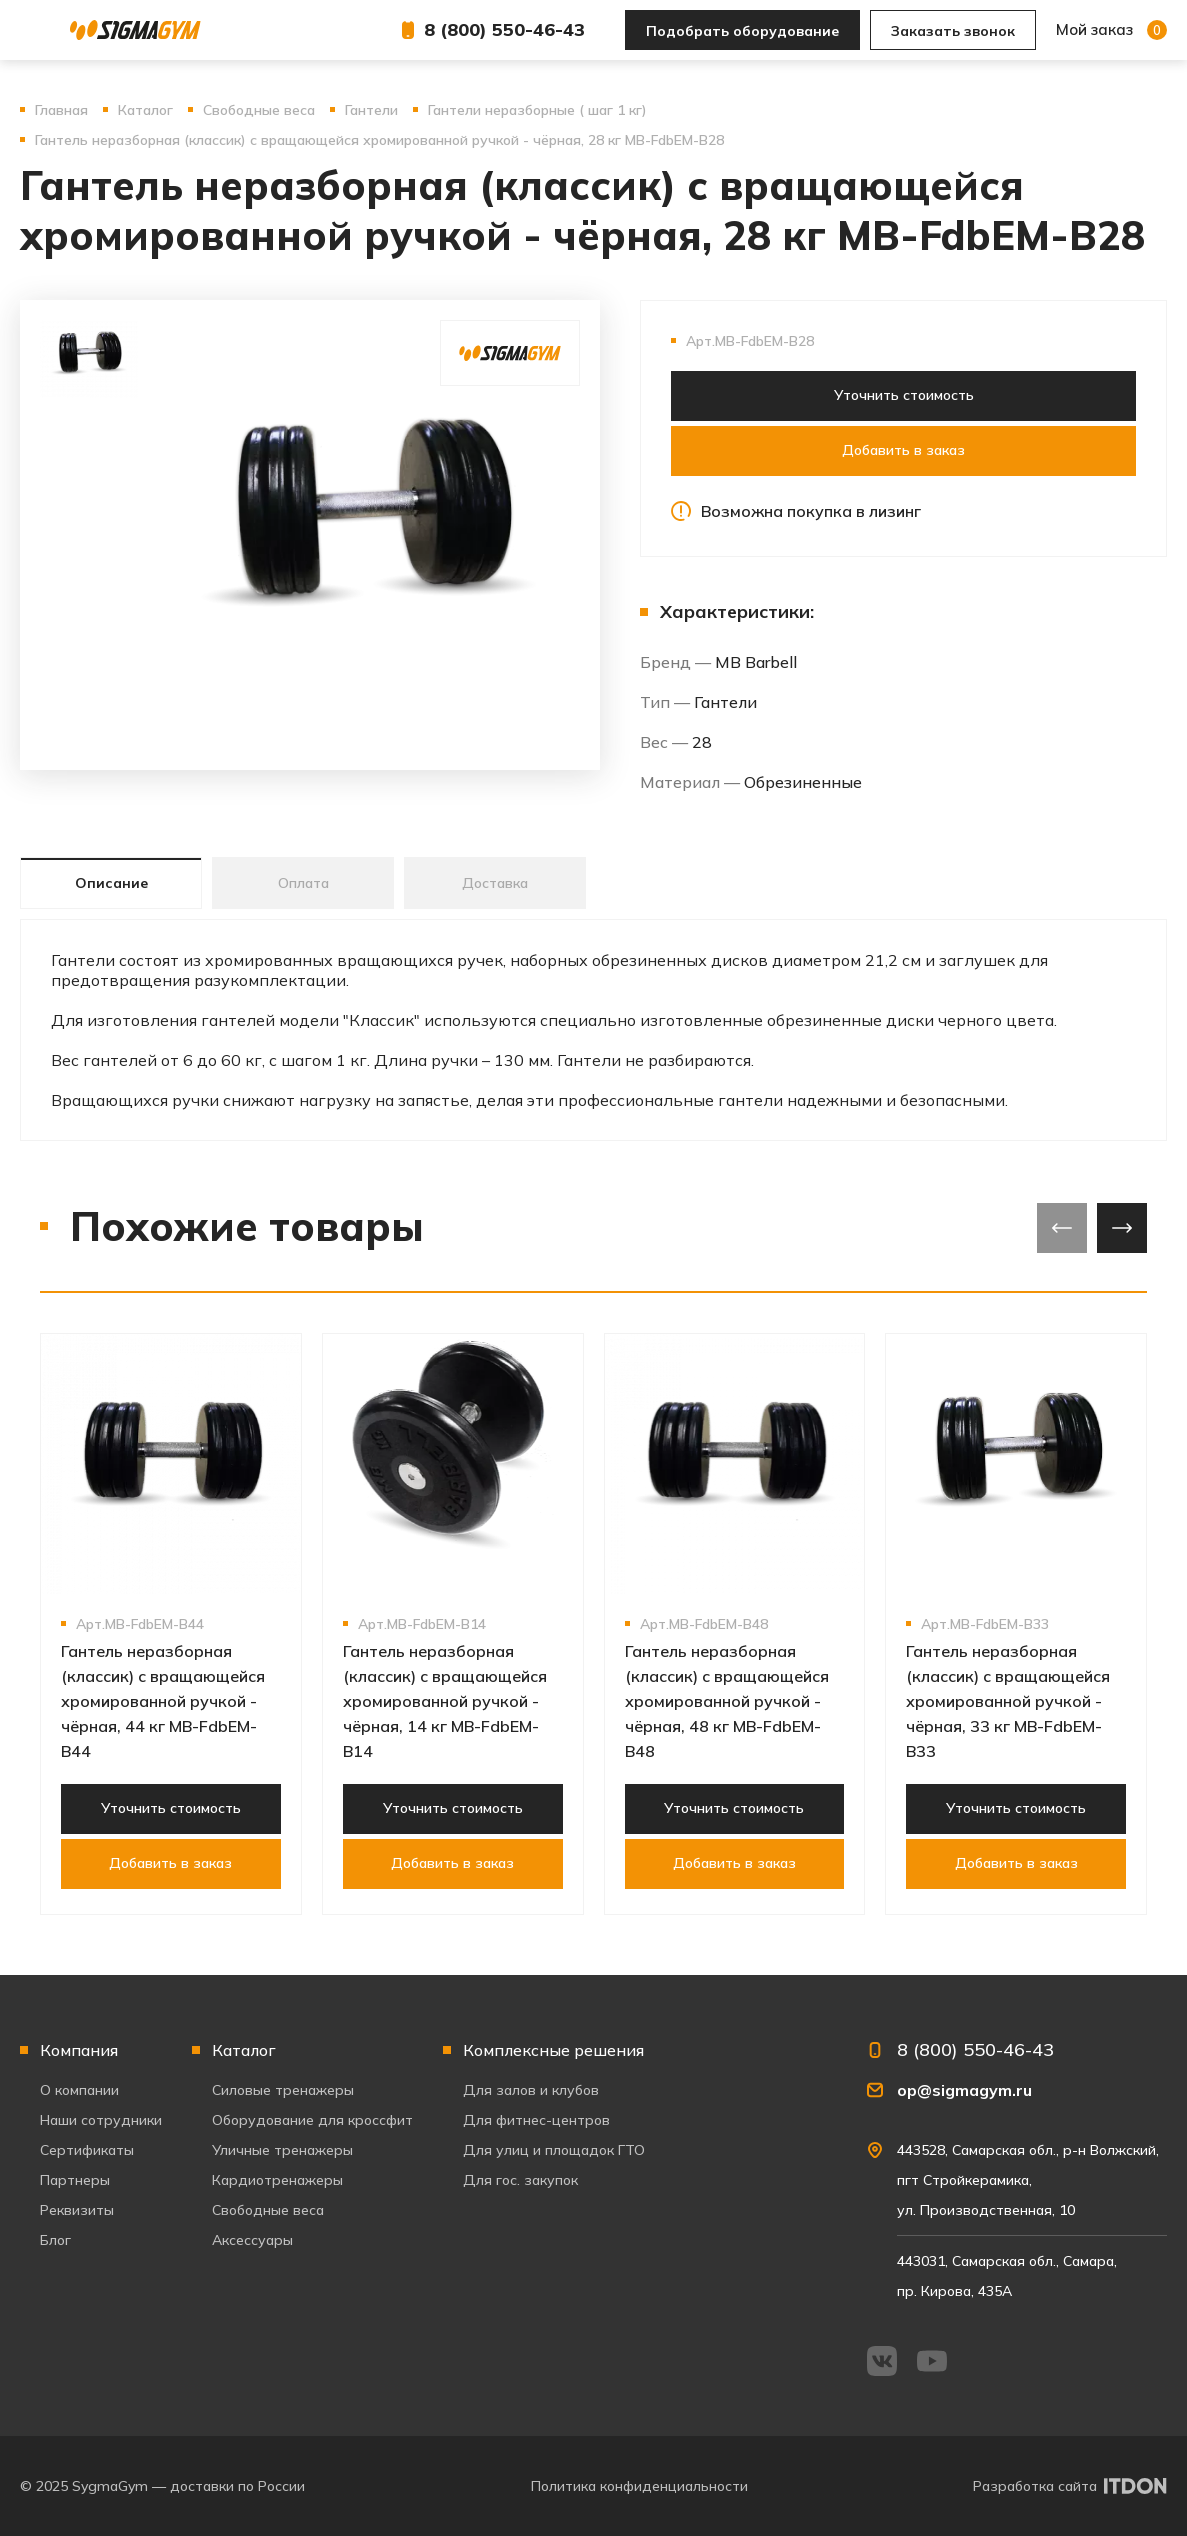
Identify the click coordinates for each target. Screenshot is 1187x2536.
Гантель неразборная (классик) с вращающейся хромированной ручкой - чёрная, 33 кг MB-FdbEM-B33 (1008, 1701)
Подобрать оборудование (742, 31)
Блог (55, 2240)
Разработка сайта (1035, 2486)
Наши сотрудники (101, 2120)
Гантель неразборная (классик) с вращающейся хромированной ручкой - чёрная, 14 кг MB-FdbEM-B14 (445, 1701)
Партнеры (75, 2180)
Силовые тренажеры (283, 2090)
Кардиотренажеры (277, 2180)
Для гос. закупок (520, 2180)
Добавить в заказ (903, 450)
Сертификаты (87, 2150)
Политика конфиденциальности (639, 2486)
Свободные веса (268, 2210)
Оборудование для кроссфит (312, 2120)
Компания (79, 2050)
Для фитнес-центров (536, 2120)
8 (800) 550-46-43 (504, 29)
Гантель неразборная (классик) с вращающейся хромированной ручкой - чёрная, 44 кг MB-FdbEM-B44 (163, 1701)
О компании (79, 2090)
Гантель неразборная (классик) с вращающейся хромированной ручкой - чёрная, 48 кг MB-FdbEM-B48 (727, 1701)
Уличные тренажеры (282, 2150)
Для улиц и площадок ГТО (554, 2150)
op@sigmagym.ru (964, 2090)
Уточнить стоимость (904, 395)
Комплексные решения (553, 2050)
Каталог (244, 2050)
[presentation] (1062, 1228)
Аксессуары (252, 2240)
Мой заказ (1111, 30)
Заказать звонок (953, 31)
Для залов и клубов (531, 2090)
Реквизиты (77, 2210)
